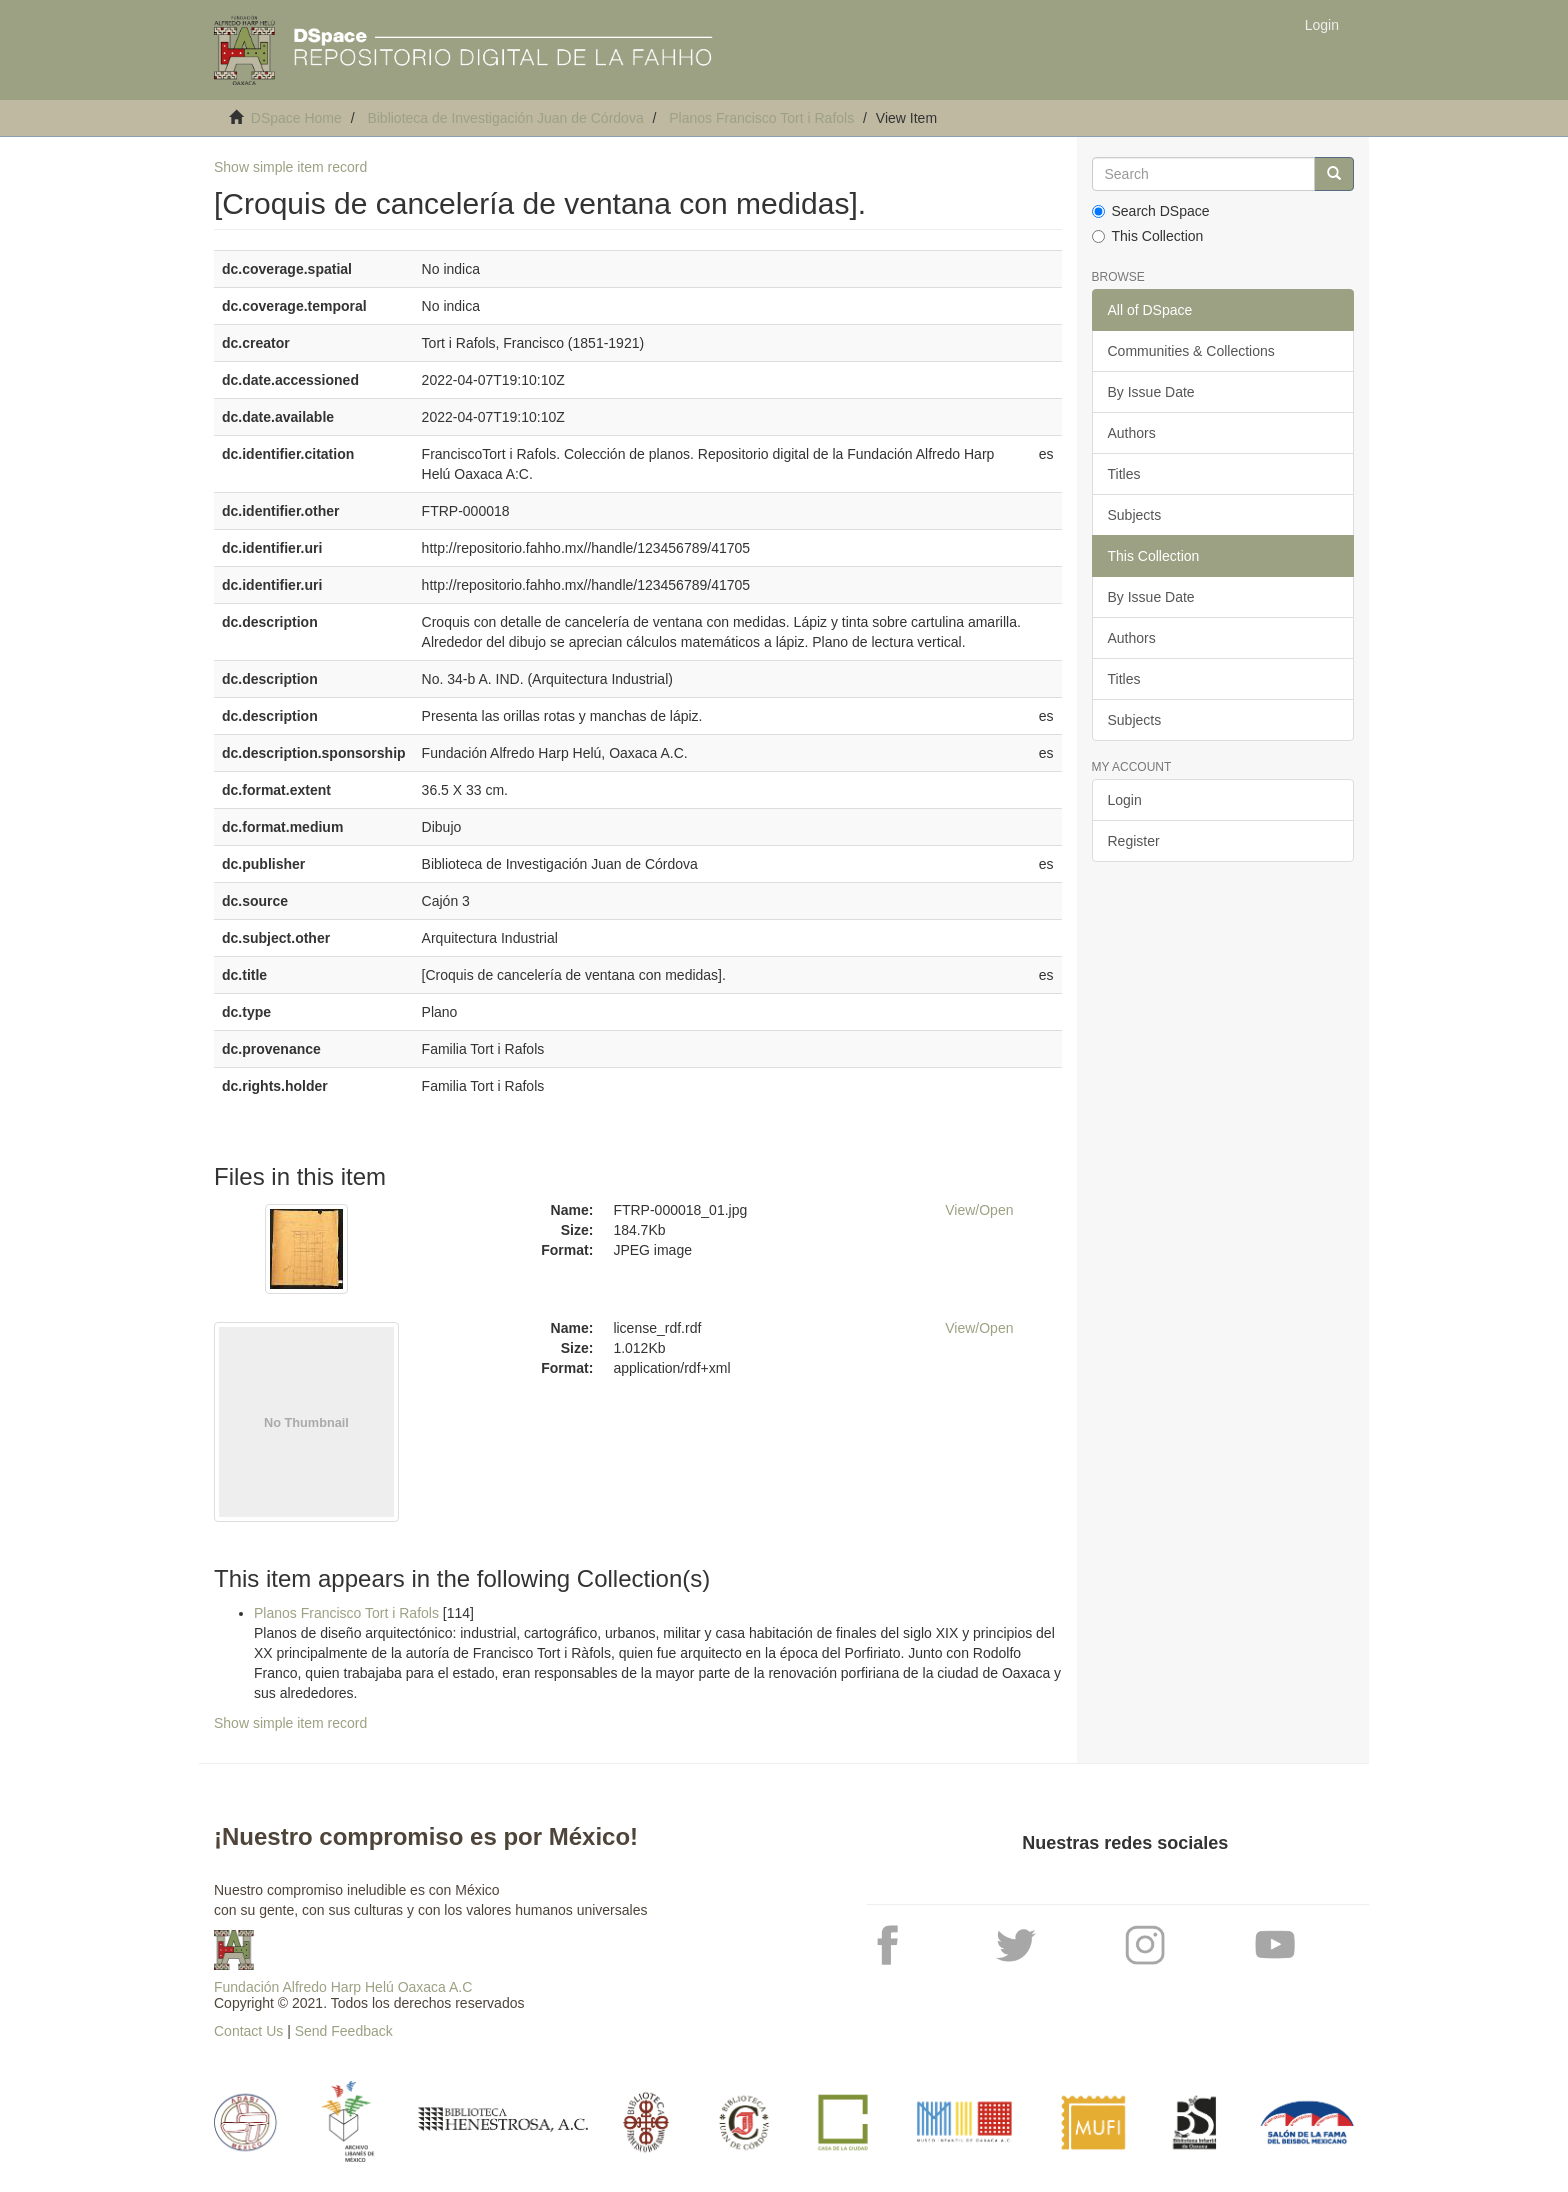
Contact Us (248, 2031)
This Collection (1148, 236)
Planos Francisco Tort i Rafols (761, 118)
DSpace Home (296, 118)
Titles (1124, 474)
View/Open (979, 1210)
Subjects (1135, 515)
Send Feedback (344, 2031)
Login (1125, 800)
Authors (1132, 433)
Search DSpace (1151, 211)
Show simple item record (290, 167)
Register (1134, 841)
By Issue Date (1151, 392)
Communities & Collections (1191, 351)
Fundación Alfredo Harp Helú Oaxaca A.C (343, 1987)
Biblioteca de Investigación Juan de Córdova (505, 118)
